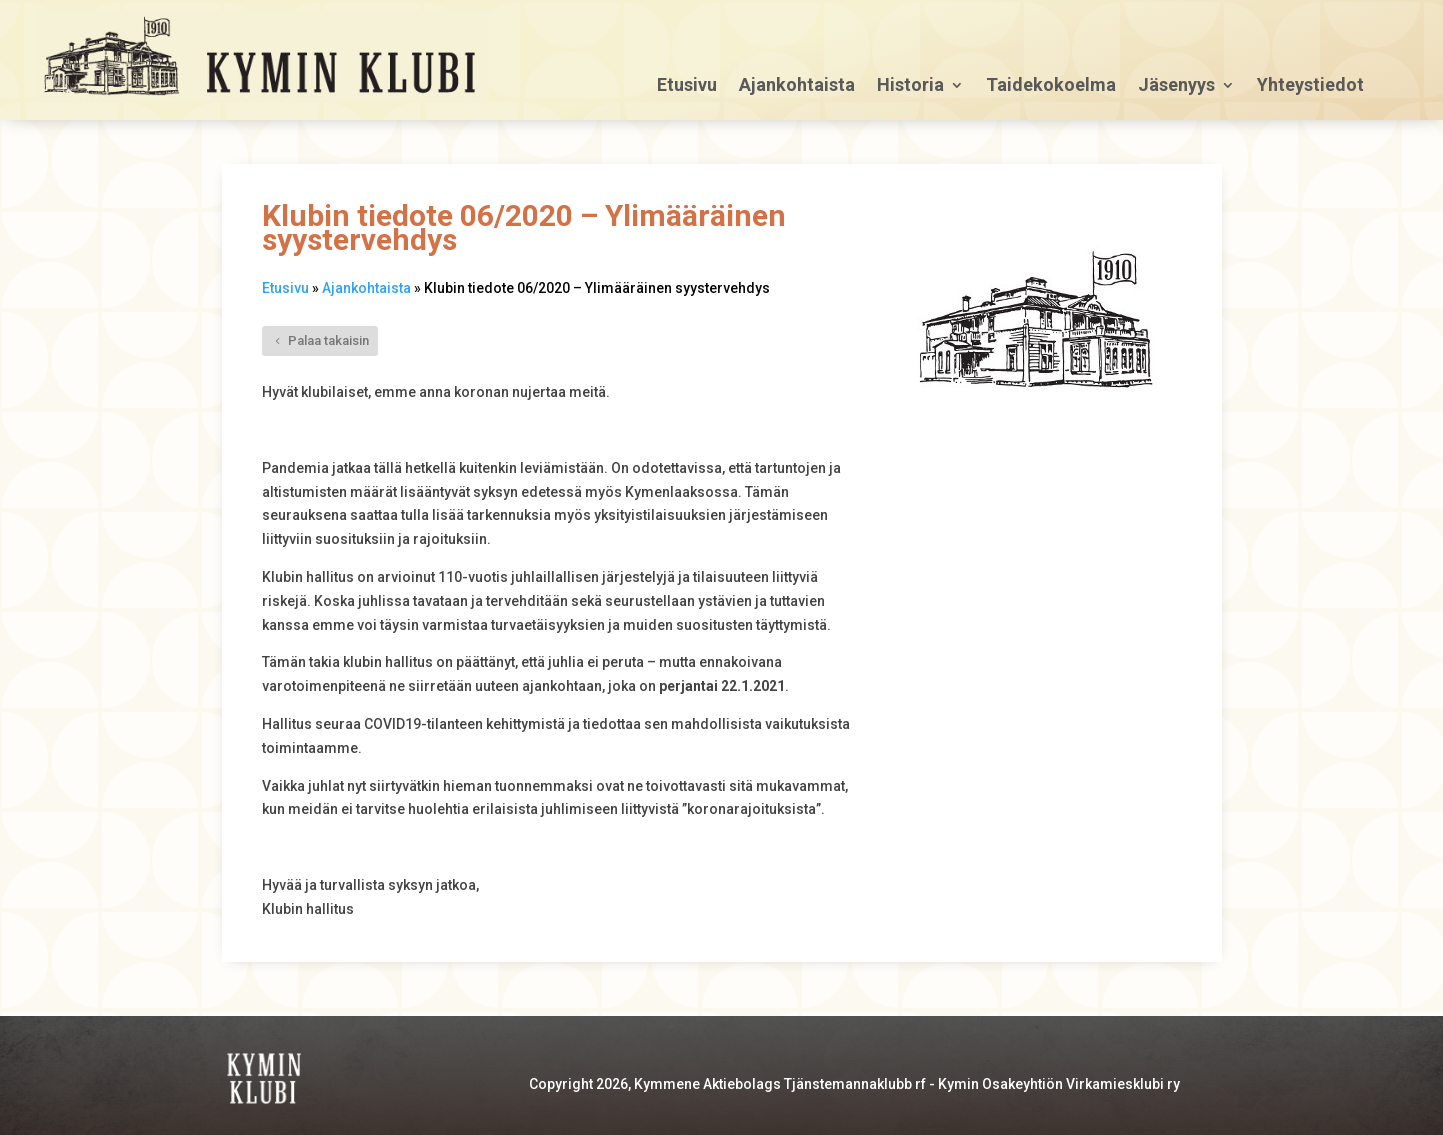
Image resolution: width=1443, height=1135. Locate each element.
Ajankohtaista (797, 86)
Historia (910, 86)
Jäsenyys (1176, 86)
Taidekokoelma (1051, 86)
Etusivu (687, 86)
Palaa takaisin (328, 340)
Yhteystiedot (1310, 86)
